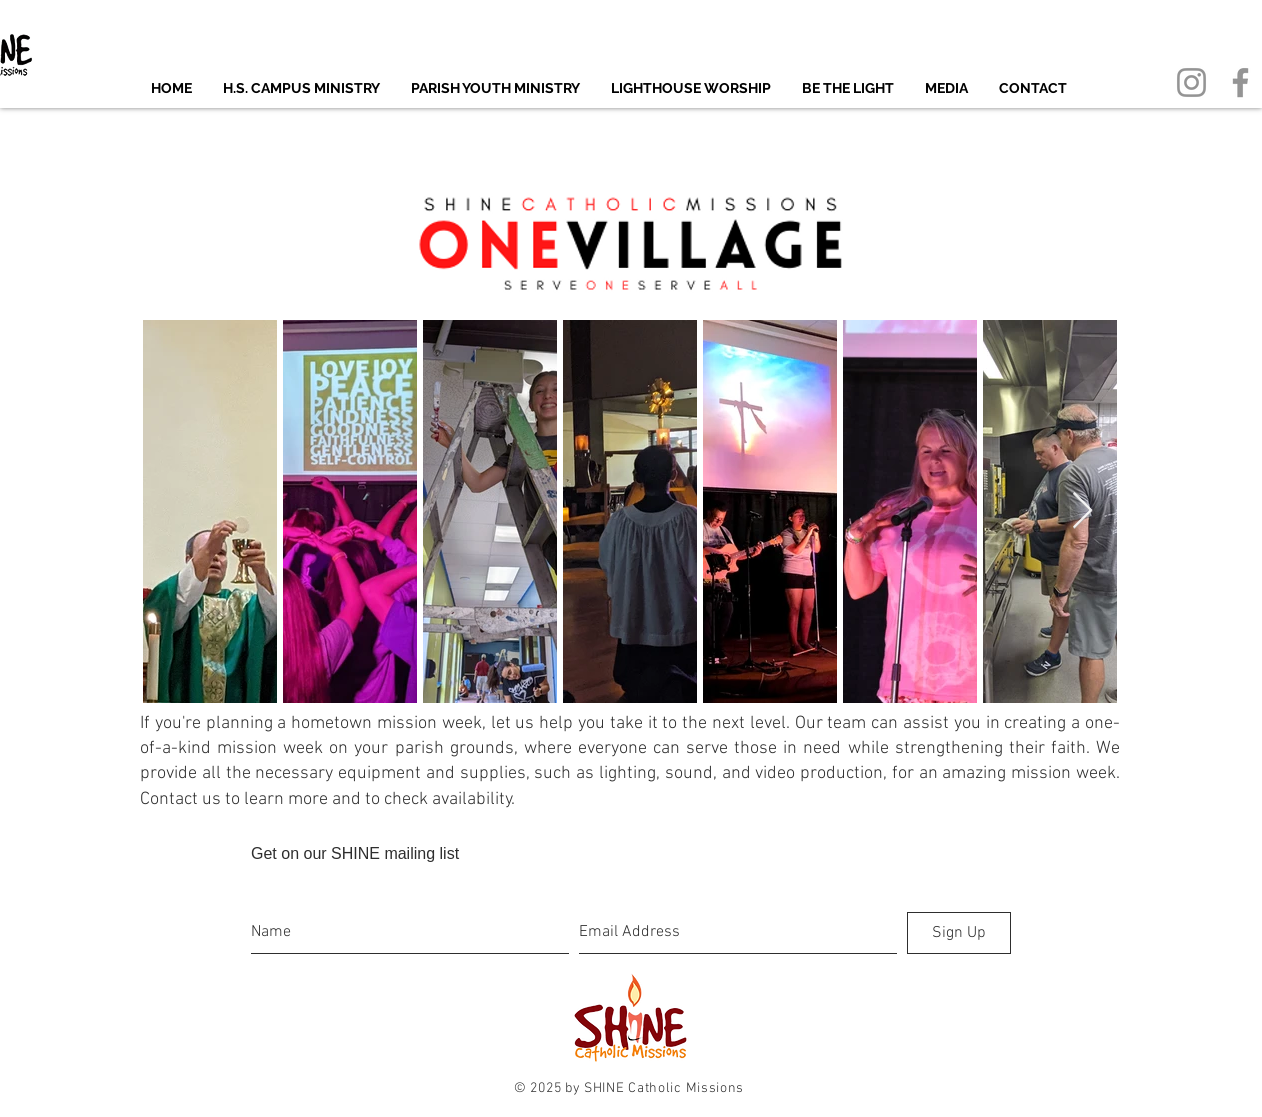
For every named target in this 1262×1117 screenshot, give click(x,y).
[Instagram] (1191, 82)
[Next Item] (1082, 511)
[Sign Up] (959, 933)
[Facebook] (1240, 82)
